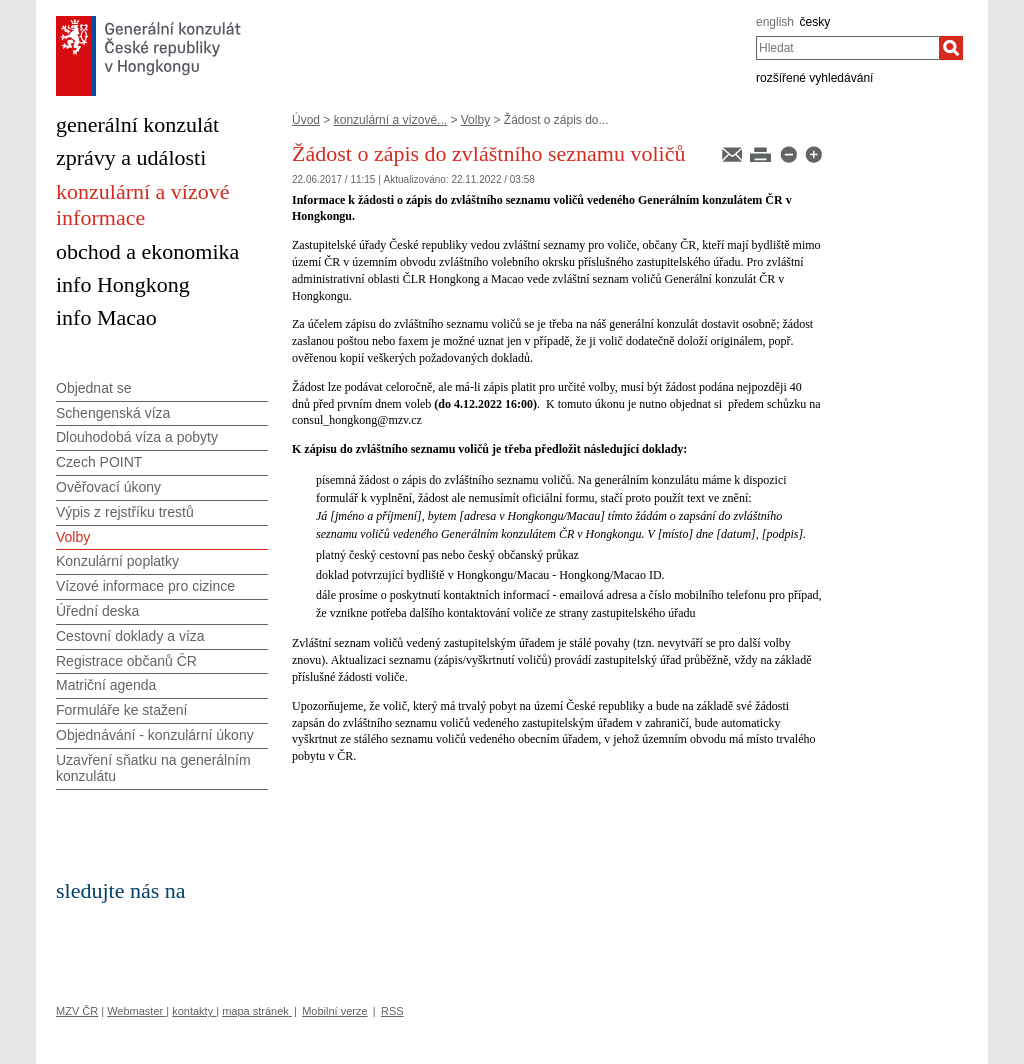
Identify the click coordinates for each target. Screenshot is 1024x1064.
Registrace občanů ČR (126, 661)
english (775, 22)
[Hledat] (951, 48)
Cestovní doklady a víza (130, 636)
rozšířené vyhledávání (814, 78)
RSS (392, 1011)
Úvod (306, 120)
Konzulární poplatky (117, 561)
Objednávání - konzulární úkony (155, 735)
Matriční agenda (106, 685)
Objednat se (94, 388)
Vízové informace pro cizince (145, 586)
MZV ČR (77, 1011)
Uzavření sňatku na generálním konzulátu (153, 768)
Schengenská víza (113, 413)
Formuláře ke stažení (122, 710)
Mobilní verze (334, 1011)
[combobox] (847, 48)
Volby (475, 120)
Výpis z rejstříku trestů (125, 512)
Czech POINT (99, 462)
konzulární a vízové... (390, 120)
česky (815, 22)
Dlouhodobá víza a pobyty (137, 437)
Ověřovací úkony (108, 487)
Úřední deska (97, 611)
